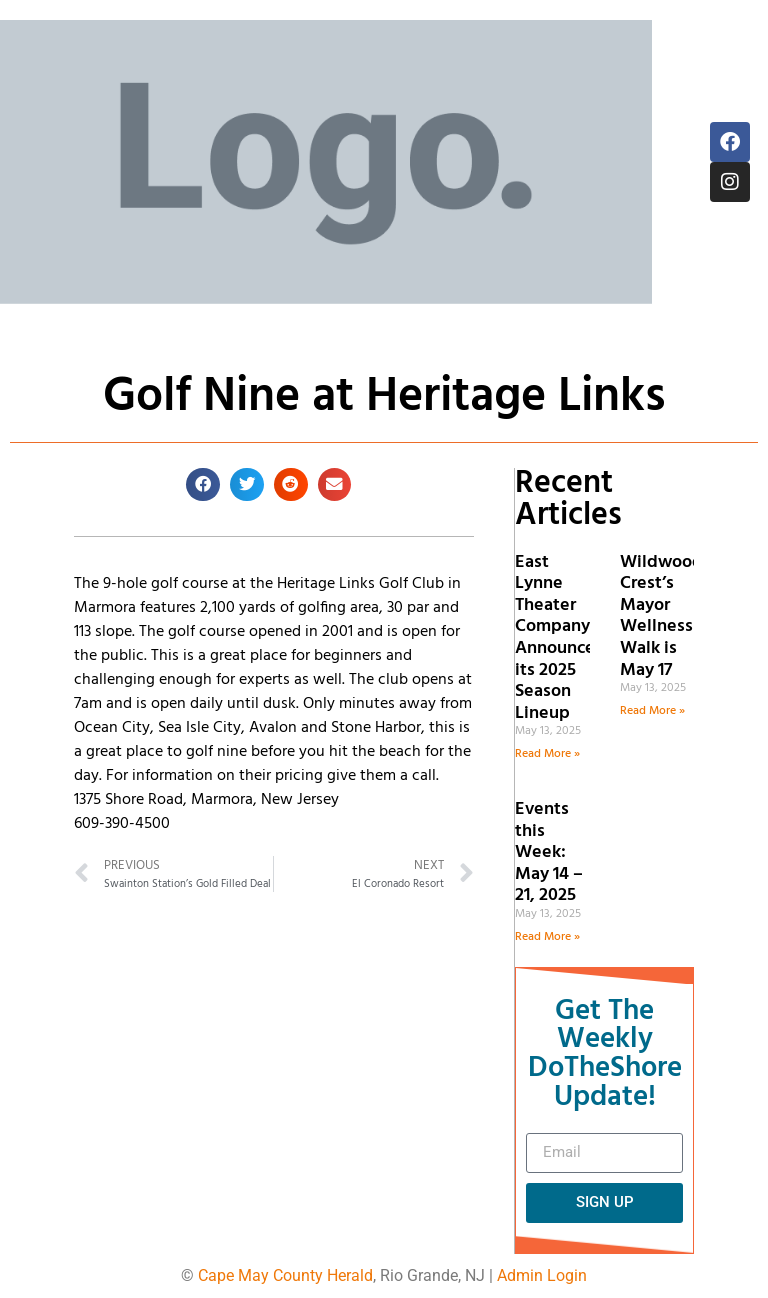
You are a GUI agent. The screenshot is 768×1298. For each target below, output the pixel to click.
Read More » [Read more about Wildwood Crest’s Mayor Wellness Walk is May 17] (652, 711)
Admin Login (542, 1275)
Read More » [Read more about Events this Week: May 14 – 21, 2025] (547, 937)
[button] (203, 485)
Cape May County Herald (285, 1275)
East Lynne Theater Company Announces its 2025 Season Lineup (559, 638)
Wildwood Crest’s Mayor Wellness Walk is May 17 (661, 616)
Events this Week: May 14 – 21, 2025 (549, 852)
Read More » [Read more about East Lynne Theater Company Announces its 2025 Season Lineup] (547, 754)
